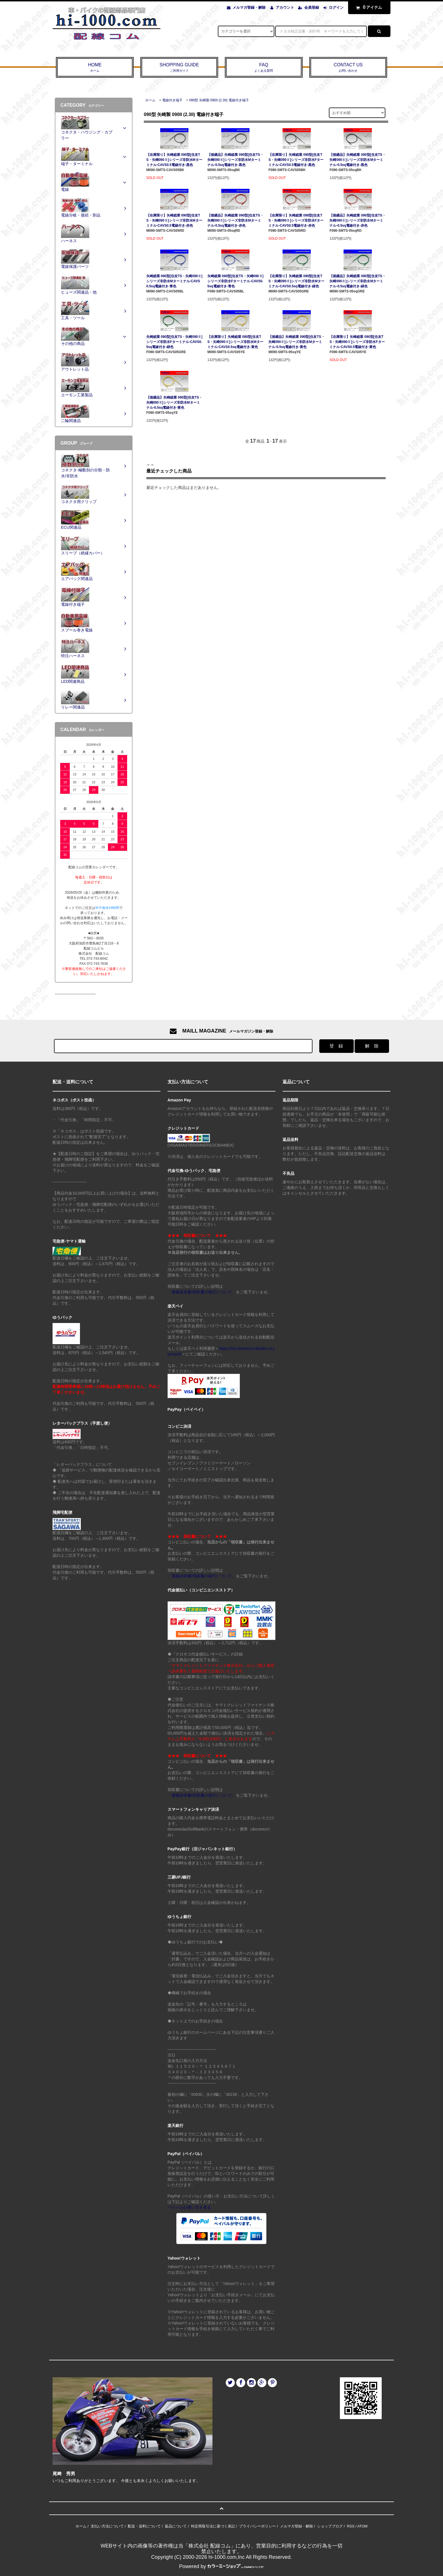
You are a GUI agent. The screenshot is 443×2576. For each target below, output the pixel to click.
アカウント (285, 7)
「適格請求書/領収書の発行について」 (202, 1292)
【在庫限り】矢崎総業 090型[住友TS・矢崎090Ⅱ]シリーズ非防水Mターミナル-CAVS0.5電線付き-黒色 (174, 160)
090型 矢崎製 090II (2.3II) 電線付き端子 (219, 100)
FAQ (263, 67)
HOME (94, 67)
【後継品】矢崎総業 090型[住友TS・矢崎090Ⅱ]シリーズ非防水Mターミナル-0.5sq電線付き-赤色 (235, 220)
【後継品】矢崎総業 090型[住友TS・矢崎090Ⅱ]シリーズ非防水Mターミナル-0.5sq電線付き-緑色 (357, 281)
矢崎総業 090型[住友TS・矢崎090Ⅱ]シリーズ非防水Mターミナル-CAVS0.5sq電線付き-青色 (174, 281)
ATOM (362, 2526)
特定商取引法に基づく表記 (213, 2526)
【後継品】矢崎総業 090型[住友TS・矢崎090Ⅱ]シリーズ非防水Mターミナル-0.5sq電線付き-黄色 (296, 342)
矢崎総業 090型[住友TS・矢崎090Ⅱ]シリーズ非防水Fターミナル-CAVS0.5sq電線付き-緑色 (174, 342)
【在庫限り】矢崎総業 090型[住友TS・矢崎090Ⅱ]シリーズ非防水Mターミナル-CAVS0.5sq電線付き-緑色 (296, 281)
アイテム (368, 7)
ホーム (150, 100)
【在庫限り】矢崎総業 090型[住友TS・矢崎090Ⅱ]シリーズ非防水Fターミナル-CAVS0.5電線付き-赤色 (295, 220)
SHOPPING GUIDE (179, 67)
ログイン (336, 7)
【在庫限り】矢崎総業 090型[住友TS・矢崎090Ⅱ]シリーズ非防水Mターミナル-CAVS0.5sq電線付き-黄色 (235, 342)
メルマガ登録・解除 (249, 7)
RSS (351, 2526)
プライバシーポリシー (257, 2526)
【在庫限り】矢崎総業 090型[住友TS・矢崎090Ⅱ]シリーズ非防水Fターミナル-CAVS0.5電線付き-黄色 (357, 342)
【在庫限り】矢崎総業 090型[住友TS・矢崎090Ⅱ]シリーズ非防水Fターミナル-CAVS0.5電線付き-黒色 (295, 160)
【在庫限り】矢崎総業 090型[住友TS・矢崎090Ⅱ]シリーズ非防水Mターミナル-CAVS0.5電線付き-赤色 (174, 220)
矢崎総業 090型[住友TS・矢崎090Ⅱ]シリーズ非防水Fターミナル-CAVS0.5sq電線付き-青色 (235, 281)
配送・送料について (144, 2526)
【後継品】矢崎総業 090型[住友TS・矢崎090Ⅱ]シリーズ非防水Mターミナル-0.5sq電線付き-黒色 (235, 160)
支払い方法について (107, 2526)
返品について (176, 2526)
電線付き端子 (172, 100)
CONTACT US (348, 67)
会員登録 (311, 7)
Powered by (221, 2566)
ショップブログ (330, 2526)
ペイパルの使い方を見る (189, 2207)
